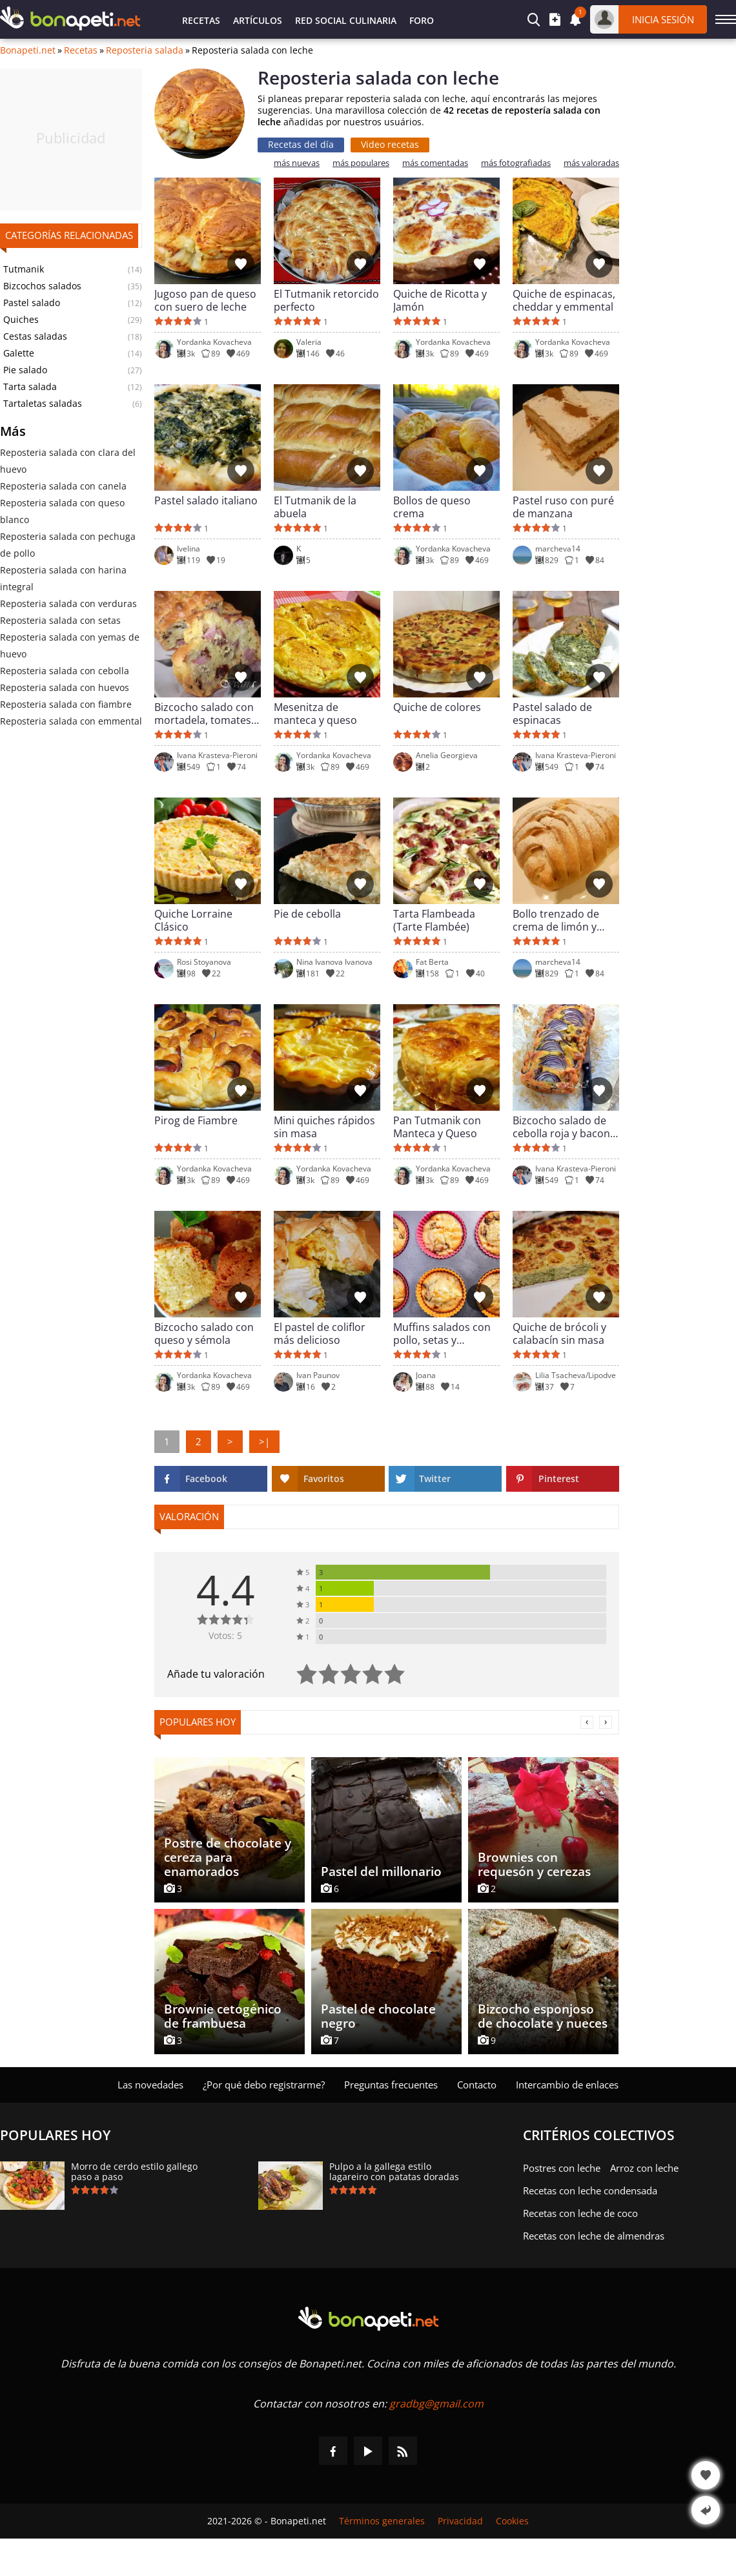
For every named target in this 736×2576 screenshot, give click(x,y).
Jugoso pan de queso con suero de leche (205, 300)
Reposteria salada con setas (60, 620)
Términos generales (382, 2521)
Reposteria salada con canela (63, 486)
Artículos (257, 20)
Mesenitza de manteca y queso (315, 713)
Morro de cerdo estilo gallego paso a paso (134, 2171)
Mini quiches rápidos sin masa (324, 1127)
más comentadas (435, 163)
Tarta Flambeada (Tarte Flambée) (434, 920)
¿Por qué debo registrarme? (264, 2084)
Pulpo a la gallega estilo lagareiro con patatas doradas (394, 2171)
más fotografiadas (516, 163)
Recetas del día (301, 144)
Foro (421, 20)
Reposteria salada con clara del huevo (68, 460)
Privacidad (460, 2521)
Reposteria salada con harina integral (63, 578)
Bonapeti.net (28, 50)
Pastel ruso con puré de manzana (563, 507)
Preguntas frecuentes (391, 2084)
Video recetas (390, 144)
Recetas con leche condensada (590, 2190)
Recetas (201, 20)
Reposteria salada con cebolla (64, 671)
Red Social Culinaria (345, 20)
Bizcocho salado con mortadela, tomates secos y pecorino (204, 713)
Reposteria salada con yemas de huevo (69, 645)
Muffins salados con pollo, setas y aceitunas (442, 1333)
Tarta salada (30, 387)
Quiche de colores (437, 707)
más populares (360, 163)
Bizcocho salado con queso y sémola (204, 1333)
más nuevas (297, 163)
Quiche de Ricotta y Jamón (440, 300)
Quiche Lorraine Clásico (193, 920)
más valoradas (591, 163)
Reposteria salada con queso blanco (62, 511)
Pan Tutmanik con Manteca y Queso (437, 1127)
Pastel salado (31, 303)
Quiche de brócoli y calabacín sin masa (559, 1333)
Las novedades (150, 2084)
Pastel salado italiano (206, 501)
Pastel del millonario (381, 1871)
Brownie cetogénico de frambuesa (222, 2016)
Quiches (21, 319)
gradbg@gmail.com (436, 2403)
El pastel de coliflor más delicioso (319, 1333)
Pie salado (25, 370)
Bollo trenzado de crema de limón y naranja (556, 920)
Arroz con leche (644, 2167)
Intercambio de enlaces (567, 2084)
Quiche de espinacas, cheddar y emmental (564, 300)
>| (264, 1441)
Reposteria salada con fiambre (66, 704)
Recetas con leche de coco (580, 2213)
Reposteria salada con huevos (64, 687)
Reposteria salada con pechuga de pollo (68, 544)
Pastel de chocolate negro (378, 2016)
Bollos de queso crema (432, 507)
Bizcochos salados (42, 286)
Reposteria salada (144, 50)
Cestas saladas (35, 336)
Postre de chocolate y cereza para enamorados (227, 1857)
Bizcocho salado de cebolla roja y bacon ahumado (561, 1127)
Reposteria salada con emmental (71, 721)
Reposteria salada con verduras (68, 603)
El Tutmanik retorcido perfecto (326, 300)
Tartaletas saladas (42, 403)
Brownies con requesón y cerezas (534, 1864)
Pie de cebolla (307, 914)
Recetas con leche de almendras (593, 2235)
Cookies (512, 2521)
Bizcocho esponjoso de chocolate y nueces (543, 2016)
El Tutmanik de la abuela (315, 507)
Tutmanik (23, 269)
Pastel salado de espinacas (552, 713)
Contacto (476, 2084)
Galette (18, 353)
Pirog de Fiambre (196, 1121)
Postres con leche (561, 2167)
